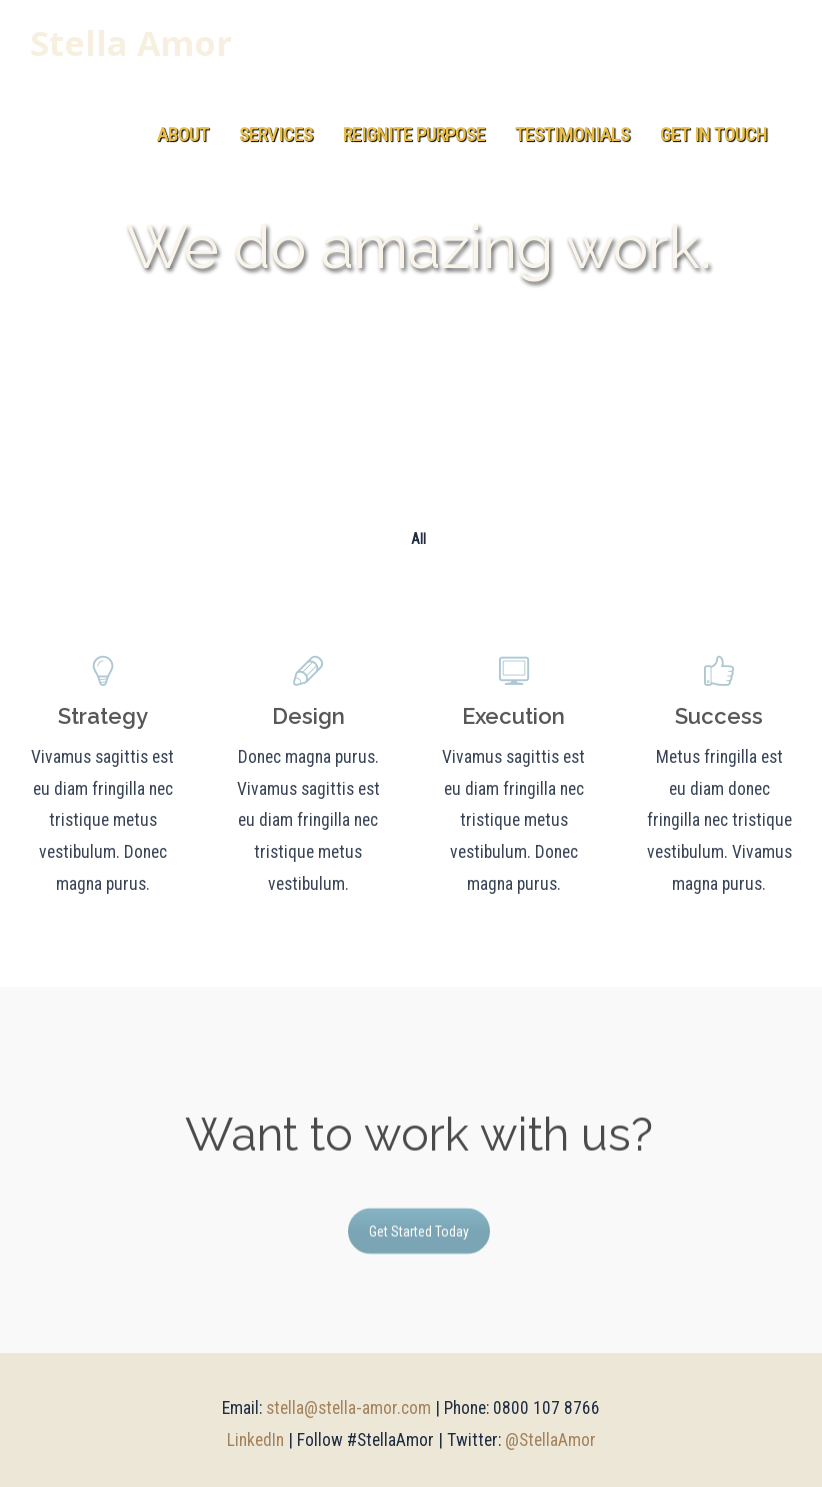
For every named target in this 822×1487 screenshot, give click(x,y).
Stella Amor (131, 44)
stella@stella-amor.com (348, 1408)
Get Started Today (419, 1238)
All (418, 539)
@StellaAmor (550, 1440)
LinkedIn (255, 1440)
